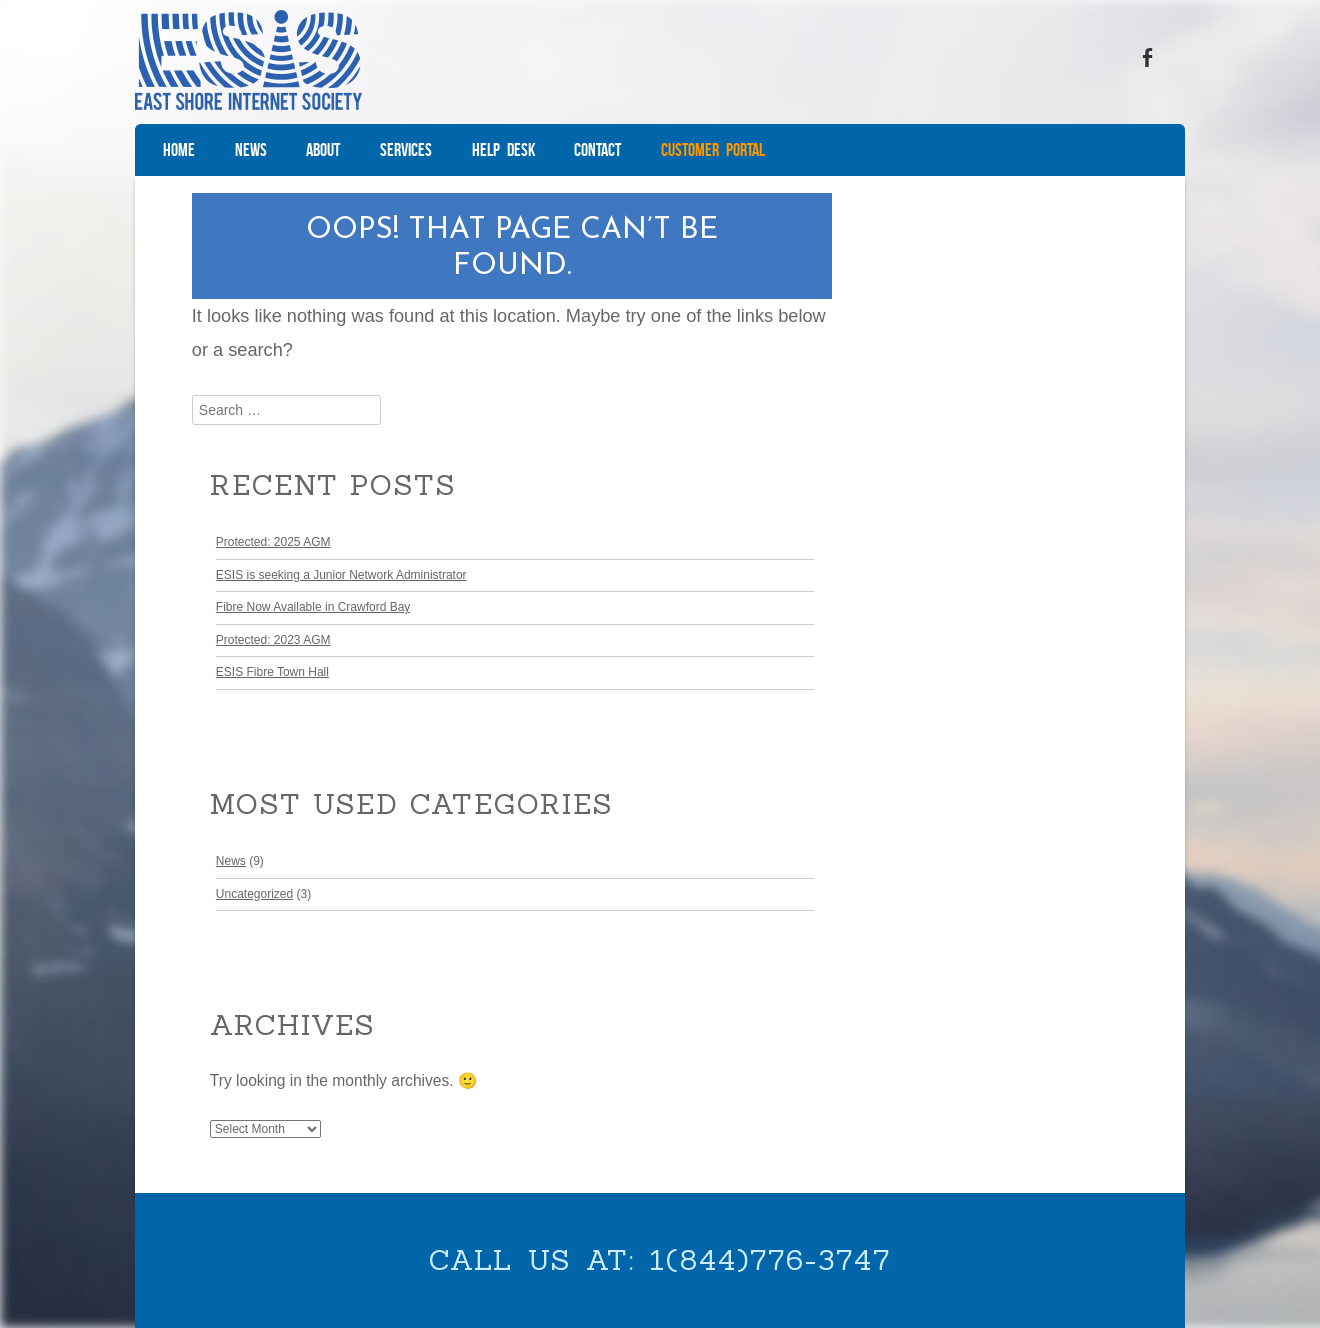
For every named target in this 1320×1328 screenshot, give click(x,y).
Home (179, 150)
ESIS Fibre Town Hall (272, 672)
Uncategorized (254, 894)
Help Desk (503, 150)
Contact (597, 150)
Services (406, 150)
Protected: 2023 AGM (273, 640)
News (251, 150)
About (323, 150)
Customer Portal (713, 150)
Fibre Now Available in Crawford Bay (313, 607)
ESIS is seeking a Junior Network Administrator (341, 575)
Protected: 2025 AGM (273, 542)
